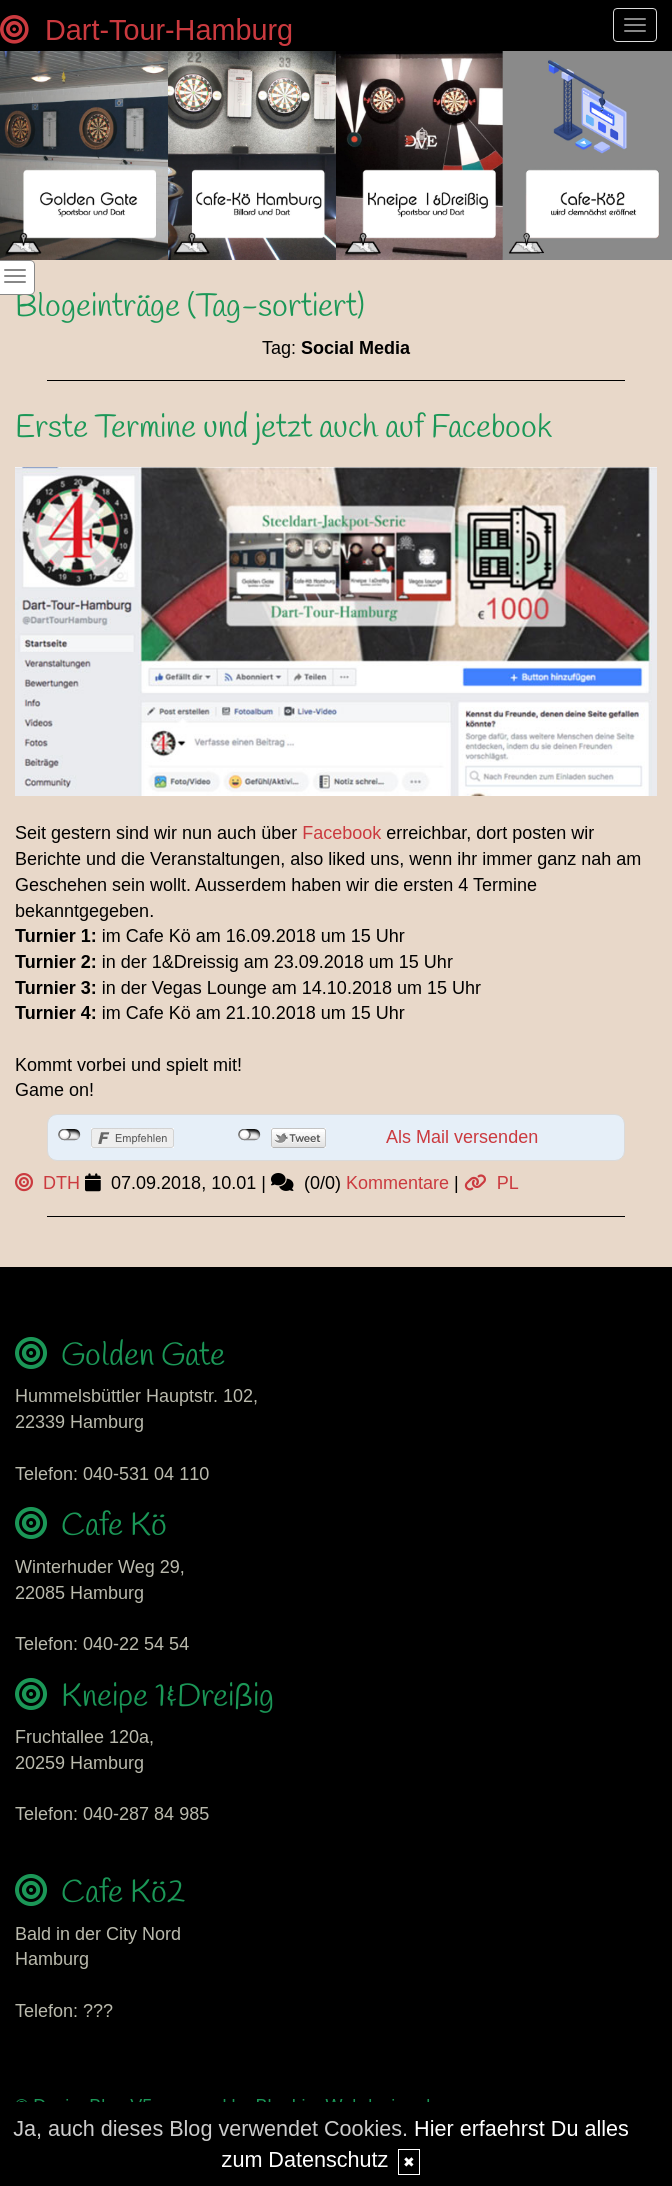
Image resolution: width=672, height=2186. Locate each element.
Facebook (341, 833)
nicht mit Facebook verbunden (69, 1135)
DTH (47, 1183)
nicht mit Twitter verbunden (249, 1135)
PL (491, 1183)
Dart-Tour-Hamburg (146, 30)
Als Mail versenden (462, 1137)
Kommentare (397, 1183)
